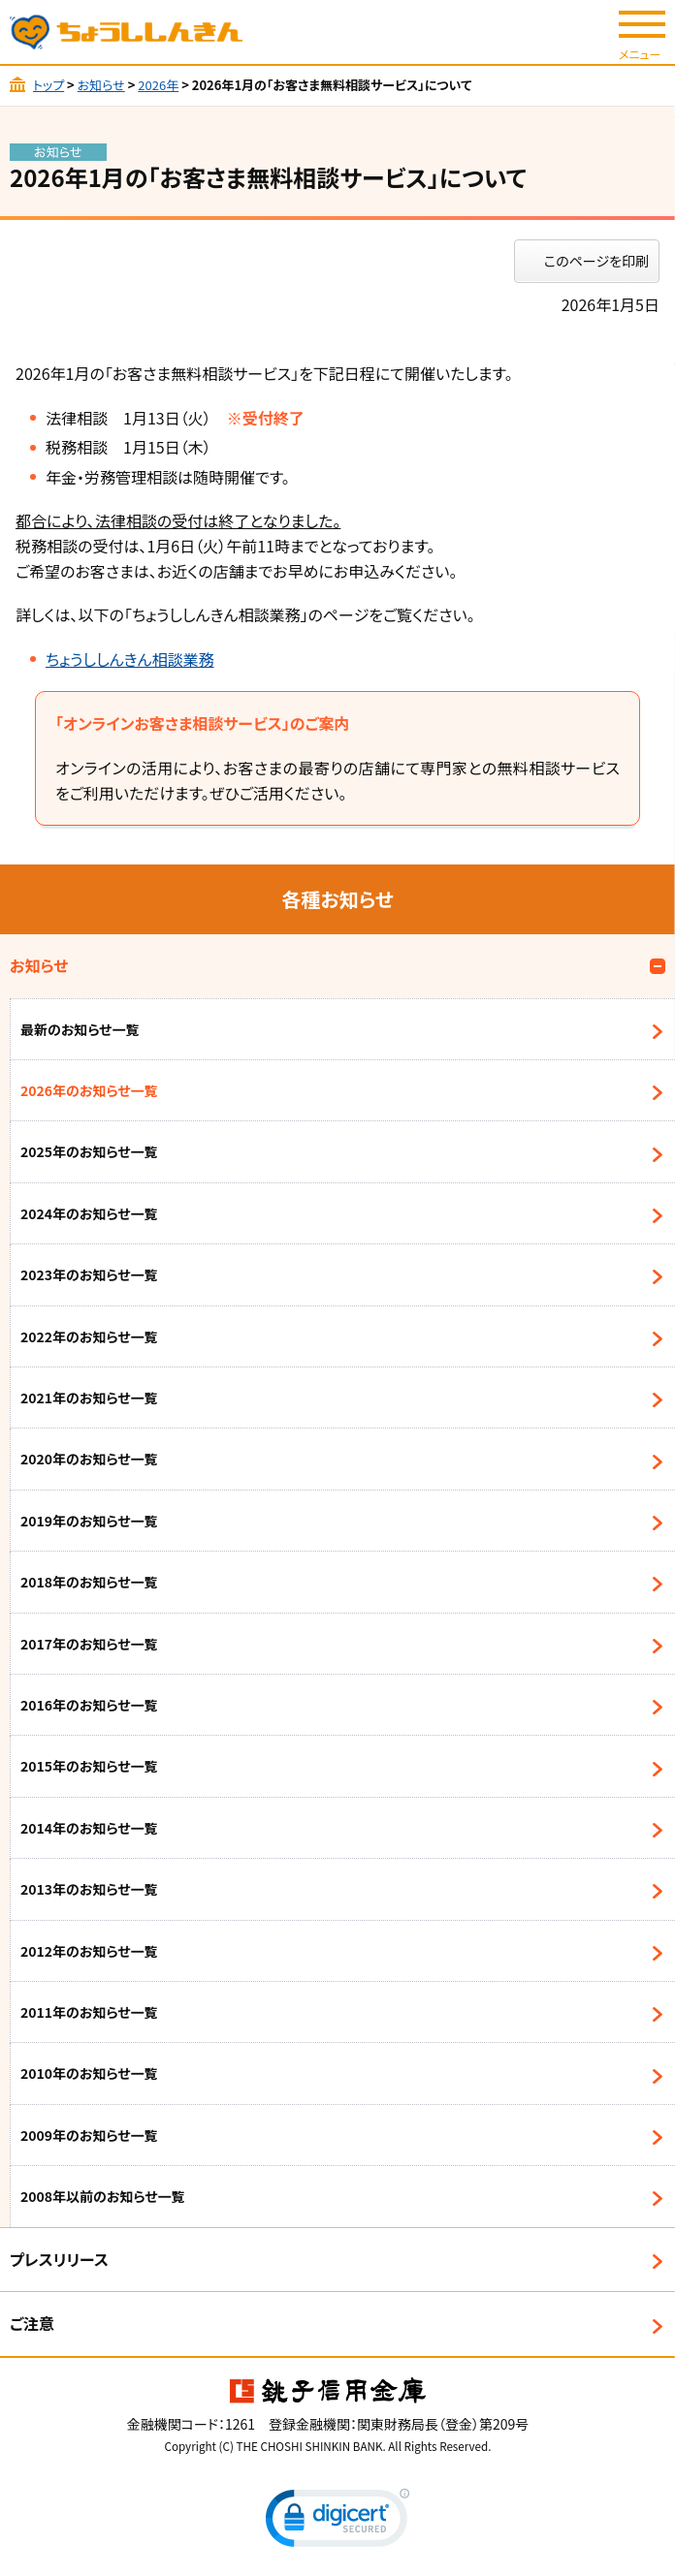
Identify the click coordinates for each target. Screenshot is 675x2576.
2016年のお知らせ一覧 (89, 1704)
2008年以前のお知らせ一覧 (102, 2196)
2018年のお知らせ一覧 (89, 1581)
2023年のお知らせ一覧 (89, 1274)
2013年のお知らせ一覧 (89, 1889)
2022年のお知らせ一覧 (89, 1336)
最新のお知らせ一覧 (79, 1029)
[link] (337, 2522)
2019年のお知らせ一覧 (89, 1520)
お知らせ (101, 85)
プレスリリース (59, 2259)
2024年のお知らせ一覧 (89, 1213)
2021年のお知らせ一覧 (89, 1397)
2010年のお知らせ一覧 (89, 2073)
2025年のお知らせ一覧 (89, 1151)
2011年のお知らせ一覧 (89, 2012)
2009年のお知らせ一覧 (89, 2135)
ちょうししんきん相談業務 (130, 659)
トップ (48, 85)
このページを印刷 (596, 260)
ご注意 (32, 2323)
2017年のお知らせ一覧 (89, 1643)
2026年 (158, 85)
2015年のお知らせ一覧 (89, 1765)
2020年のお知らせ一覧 (89, 1458)
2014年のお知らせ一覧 (89, 1828)
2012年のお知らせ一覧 (89, 1951)
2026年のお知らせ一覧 (89, 1090)
